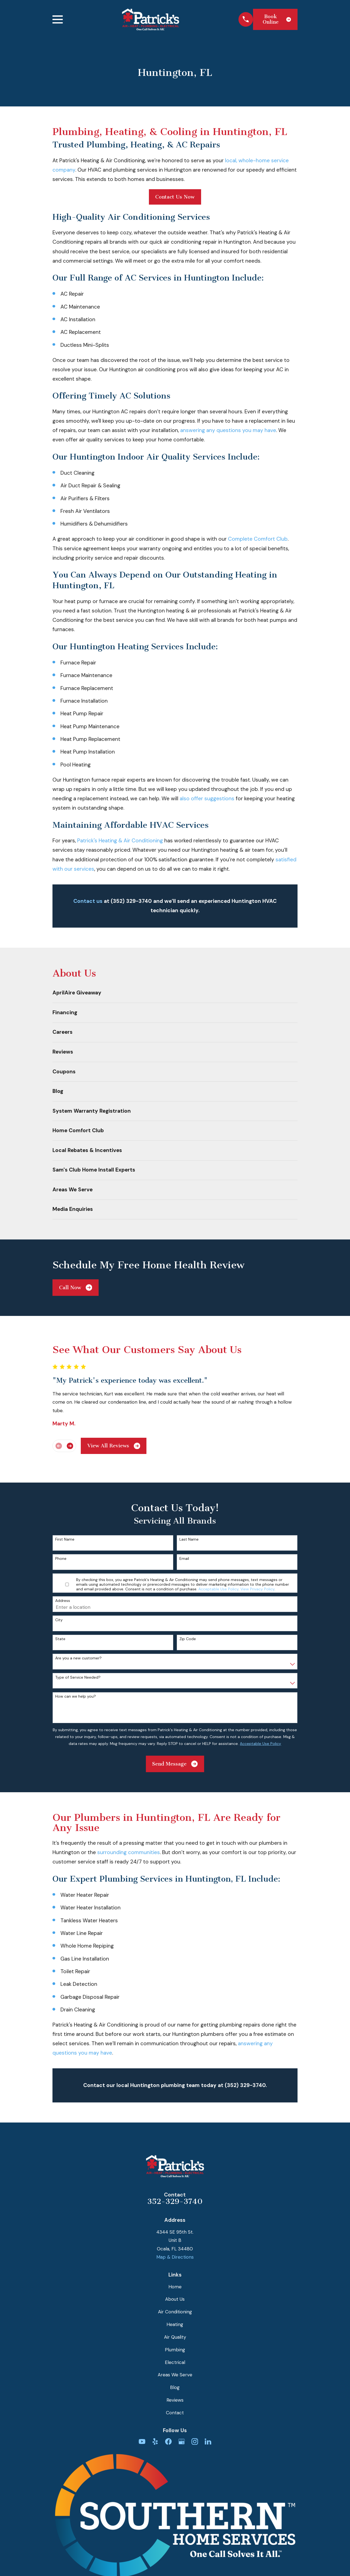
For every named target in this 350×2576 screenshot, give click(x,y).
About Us (175, 2299)
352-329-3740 (174, 2201)
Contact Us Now (175, 197)
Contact (175, 2413)
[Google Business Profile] (181, 2441)
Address (62, 1600)
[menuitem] (175, 993)
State (60, 1639)
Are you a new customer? (78, 1658)
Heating (174, 2324)
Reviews (175, 2400)
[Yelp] (155, 2441)
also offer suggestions (207, 798)
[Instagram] (194, 2441)
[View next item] (70, 1446)
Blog (175, 2387)
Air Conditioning (175, 2312)
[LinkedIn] (208, 2441)
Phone (60, 1558)
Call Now (75, 1287)
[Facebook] (168, 2441)
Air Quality (175, 2337)
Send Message (175, 1764)
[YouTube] (142, 2441)
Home (175, 2287)
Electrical (175, 2362)
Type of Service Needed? (78, 1677)
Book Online (277, 19)
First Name (64, 1539)
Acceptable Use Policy (218, 1589)
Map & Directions (175, 2257)
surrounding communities (128, 1852)
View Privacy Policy (257, 1589)
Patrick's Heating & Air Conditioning (120, 840)
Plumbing (175, 2350)
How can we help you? (75, 1696)
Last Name (189, 1539)
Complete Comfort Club (258, 538)
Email (184, 1558)
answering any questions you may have (228, 430)
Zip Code (187, 1639)
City (59, 1620)
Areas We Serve (175, 2375)
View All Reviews (113, 1446)
